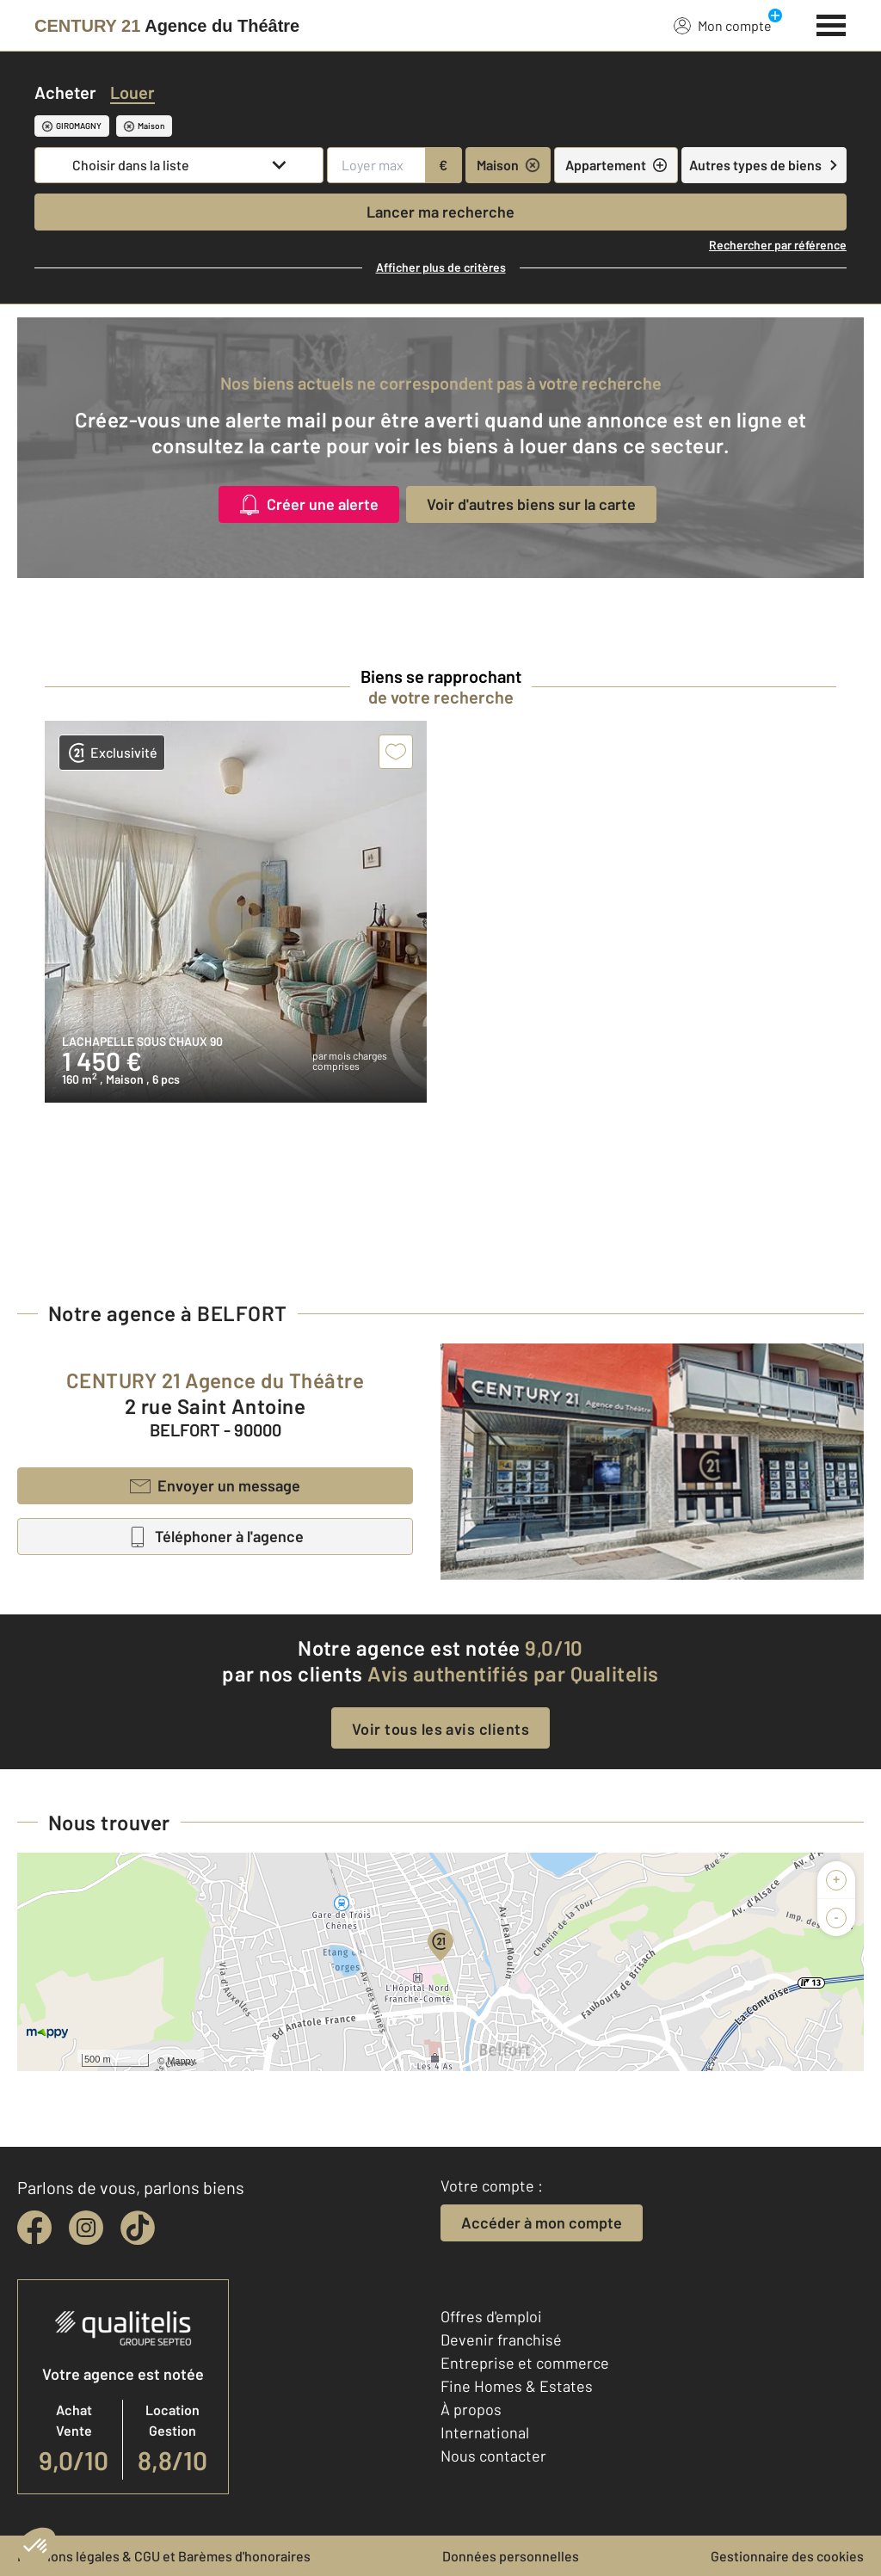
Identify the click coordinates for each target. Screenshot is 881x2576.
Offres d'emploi (491, 2316)
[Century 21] (166, 25)
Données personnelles (510, 2556)
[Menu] (831, 23)
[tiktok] (137, 2227)
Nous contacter (493, 2455)
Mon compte (723, 24)
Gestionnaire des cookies (787, 2556)
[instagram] (86, 2227)
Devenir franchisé (501, 2339)
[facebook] (34, 2227)
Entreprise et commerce (524, 2362)
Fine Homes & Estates (516, 2385)
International (484, 2432)
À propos (471, 2409)
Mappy (181, 2061)
